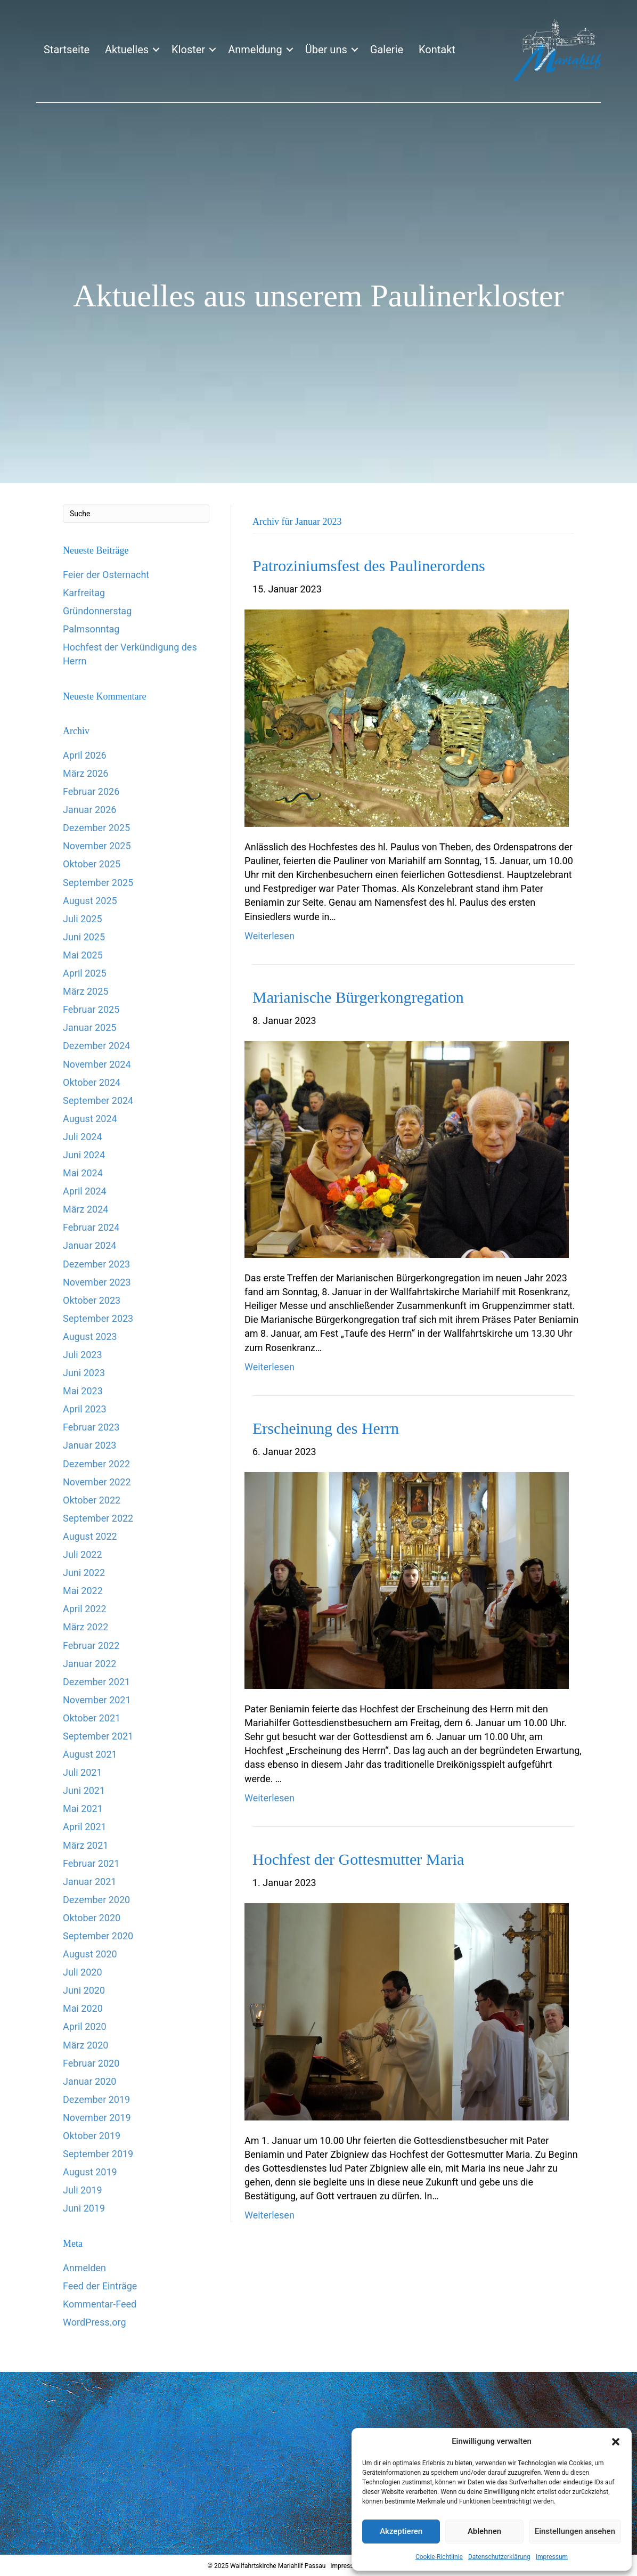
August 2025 (90, 900)
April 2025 (85, 973)
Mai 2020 (83, 2008)
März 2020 (85, 2045)
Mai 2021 (83, 1808)
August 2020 (90, 1954)
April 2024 (85, 1191)
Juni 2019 (84, 2208)
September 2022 (98, 1518)
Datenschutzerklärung (499, 2557)
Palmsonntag (91, 629)
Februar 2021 (91, 1863)
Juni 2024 (84, 1154)
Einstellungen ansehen (575, 2531)
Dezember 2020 (96, 1899)
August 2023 (90, 1336)
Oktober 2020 (91, 1917)
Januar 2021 (89, 1881)
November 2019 (97, 2117)
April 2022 (85, 1608)
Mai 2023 (83, 1390)
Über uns (326, 49)
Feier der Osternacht (106, 574)
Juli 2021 (82, 1772)
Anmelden (84, 2267)
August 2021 (90, 1754)
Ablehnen (484, 2531)
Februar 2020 (91, 2063)
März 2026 (85, 773)
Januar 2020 (89, 2081)
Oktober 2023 (91, 1300)
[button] (615, 2441)
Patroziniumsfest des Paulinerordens (368, 565)
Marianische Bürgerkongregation (358, 997)
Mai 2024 (83, 1173)
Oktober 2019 (91, 2135)
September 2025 (98, 882)
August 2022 (90, 1536)
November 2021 (97, 1699)
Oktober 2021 (91, 1718)
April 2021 (85, 1826)
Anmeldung (255, 49)
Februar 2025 (91, 1009)
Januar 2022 (89, 1663)
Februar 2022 (91, 1645)
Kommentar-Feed (99, 2304)
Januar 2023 (89, 1445)
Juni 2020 (84, 1990)
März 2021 (85, 1845)
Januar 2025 (89, 1027)
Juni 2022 (84, 1572)
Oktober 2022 (91, 1500)
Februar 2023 (91, 1427)
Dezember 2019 (96, 2099)
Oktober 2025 (91, 863)
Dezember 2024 (96, 1045)
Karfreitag (84, 592)
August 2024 (90, 1118)
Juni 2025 (84, 936)
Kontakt (437, 49)
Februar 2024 (91, 1227)
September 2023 (98, 1318)
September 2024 (98, 1100)
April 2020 (85, 2026)
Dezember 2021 (96, 1681)
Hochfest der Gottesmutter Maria (358, 1859)
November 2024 (97, 1064)
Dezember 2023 (96, 1264)
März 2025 (85, 991)
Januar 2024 (89, 1245)
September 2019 (98, 2153)
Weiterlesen (269, 935)
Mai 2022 (83, 1590)
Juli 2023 (82, 1354)
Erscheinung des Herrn (325, 1428)
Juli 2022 (82, 1554)
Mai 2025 (83, 955)
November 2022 (97, 1482)
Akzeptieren (401, 2531)
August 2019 (90, 2171)
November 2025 (97, 845)
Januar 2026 (89, 809)
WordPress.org (94, 2322)
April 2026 (85, 755)
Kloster (188, 49)
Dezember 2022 (96, 1463)
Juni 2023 (84, 1372)
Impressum (552, 2557)
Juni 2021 (84, 1790)
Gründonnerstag (97, 610)
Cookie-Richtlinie (439, 2557)
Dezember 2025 (96, 827)
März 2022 (85, 1626)
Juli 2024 (82, 1136)
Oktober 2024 (91, 1082)
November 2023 (97, 1282)
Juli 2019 (82, 2190)
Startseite (66, 49)
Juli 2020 (82, 1972)
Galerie (386, 49)
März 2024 (85, 1209)
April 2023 (85, 1409)
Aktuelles (127, 49)
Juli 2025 (82, 918)
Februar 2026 (91, 791)
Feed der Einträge (100, 2285)
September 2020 (98, 1935)
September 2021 (98, 1736)
